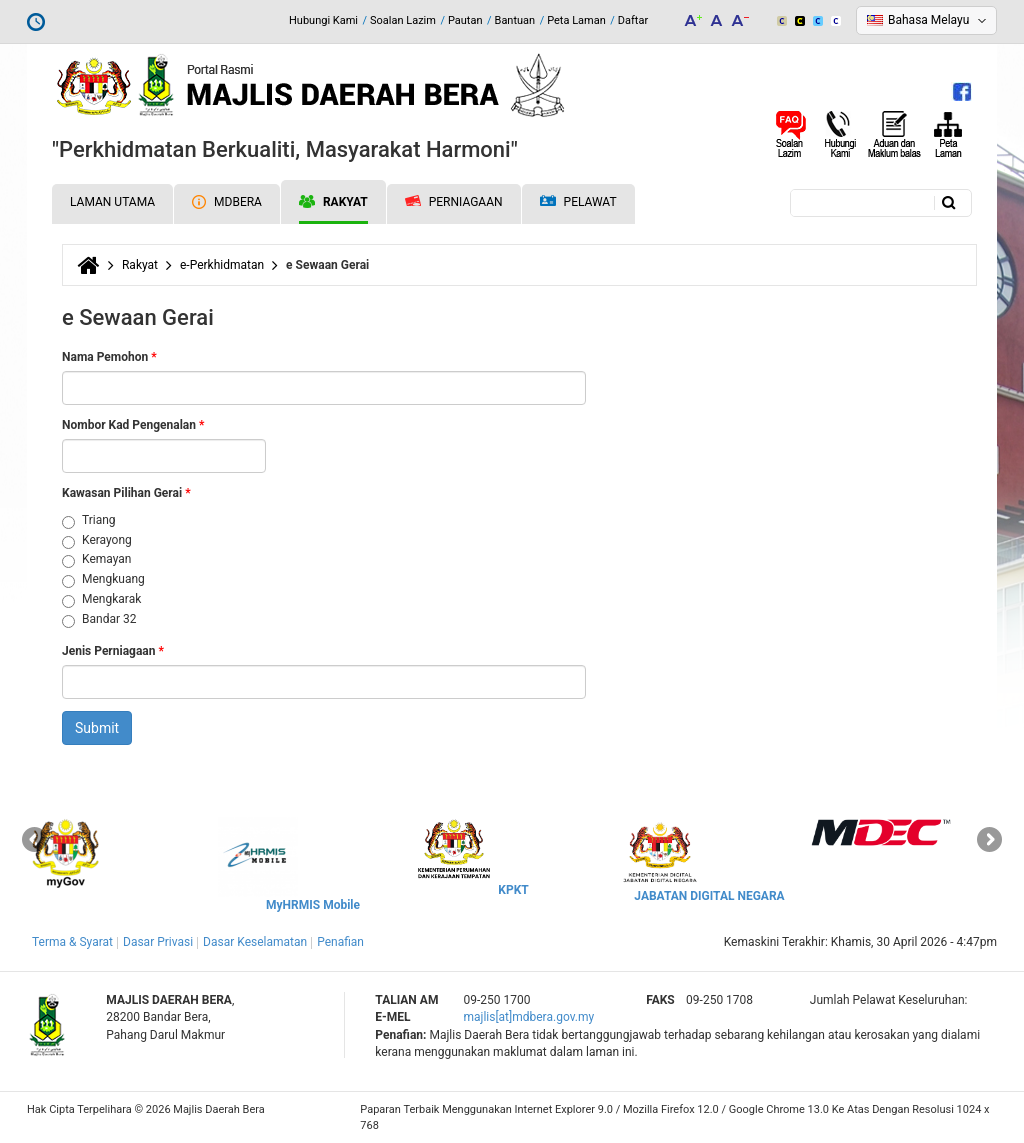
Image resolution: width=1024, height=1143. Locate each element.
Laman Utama (112, 202)
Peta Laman (576, 20)
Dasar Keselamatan (255, 942)
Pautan (465, 20)
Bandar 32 (99, 620)
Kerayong (97, 541)
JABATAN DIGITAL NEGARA (709, 896)
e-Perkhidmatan (222, 265)
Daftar (633, 20)
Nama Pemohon (109, 357)
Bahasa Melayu (928, 20)
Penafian (340, 942)
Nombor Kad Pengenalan (133, 425)
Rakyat (333, 202)
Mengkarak (101, 600)
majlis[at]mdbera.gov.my (528, 1017)
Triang (89, 521)
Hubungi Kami (323, 20)
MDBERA (227, 202)
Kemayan (96, 560)
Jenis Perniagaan (113, 651)
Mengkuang (103, 580)
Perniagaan (454, 202)
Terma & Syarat (72, 942)
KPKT (513, 890)
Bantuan (515, 20)
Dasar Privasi (158, 942)
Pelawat (578, 202)
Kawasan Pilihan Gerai (126, 493)
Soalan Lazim (403, 20)
